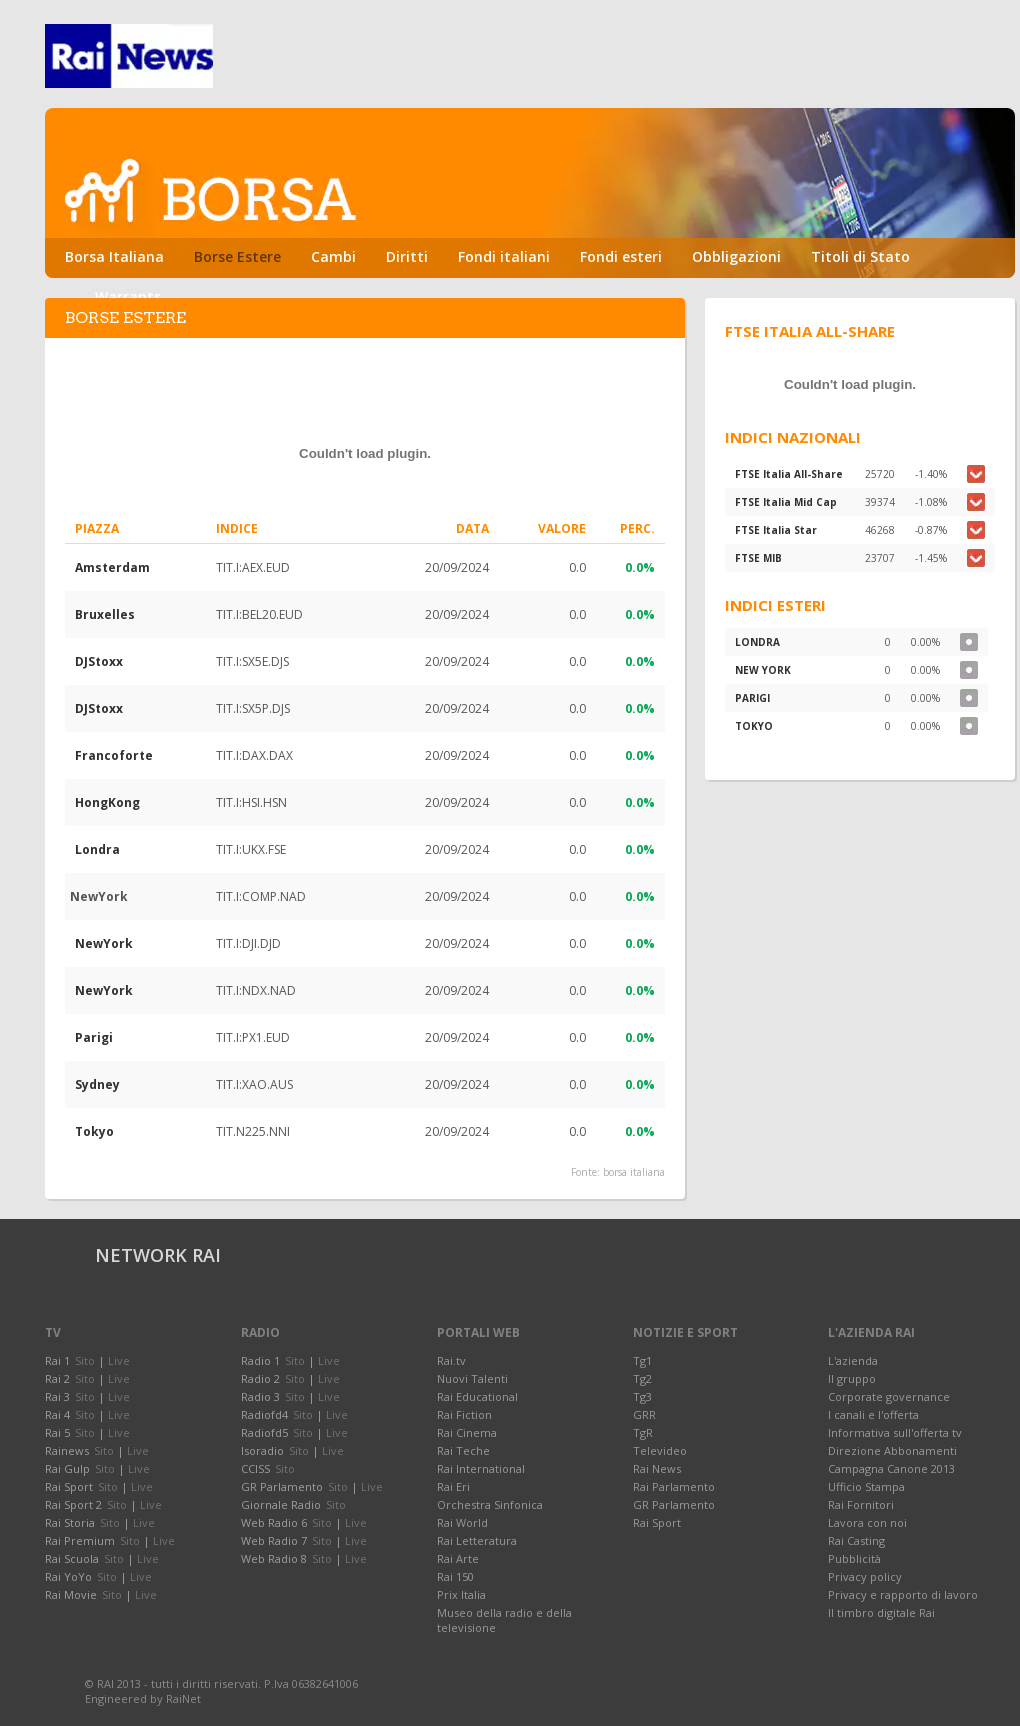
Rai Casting (856, 1540)
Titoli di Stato (860, 256)
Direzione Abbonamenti (892, 1450)
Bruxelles (105, 614)
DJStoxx (99, 661)
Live (119, 1360)
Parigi (94, 1037)
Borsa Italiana (114, 256)
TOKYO (754, 726)
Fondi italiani (504, 256)
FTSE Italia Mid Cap (786, 502)
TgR (643, 1432)
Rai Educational (477, 1396)
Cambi (333, 256)
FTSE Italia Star (776, 530)
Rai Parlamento (674, 1486)
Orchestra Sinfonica (490, 1504)
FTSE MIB (758, 558)
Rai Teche (463, 1450)
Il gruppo (852, 1378)
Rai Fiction (464, 1414)
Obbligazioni (736, 256)
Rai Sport (657, 1522)
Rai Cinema (467, 1432)
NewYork (104, 943)
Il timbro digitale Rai (881, 1612)
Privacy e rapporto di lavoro (903, 1594)
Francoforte (114, 755)
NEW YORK (763, 670)
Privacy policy (865, 1576)
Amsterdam (112, 567)
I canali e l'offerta (873, 1414)
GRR (644, 1414)
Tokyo (94, 1131)
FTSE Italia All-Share (789, 474)
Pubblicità (854, 1558)
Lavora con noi (867, 1522)
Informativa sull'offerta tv (895, 1432)
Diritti (407, 256)
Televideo (660, 1450)
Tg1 (642, 1360)
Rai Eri (453, 1486)
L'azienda (853, 1360)
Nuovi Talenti (472, 1378)
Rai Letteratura (477, 1540)
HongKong (107, 802)
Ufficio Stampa (866, 1486)
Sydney (97, 1084)
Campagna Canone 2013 (891, 1468)
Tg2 (642, 1378)
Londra (97, 849)
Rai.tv (451, 1360)
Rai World (462, 1522)
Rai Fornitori (861, 1504)
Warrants (128, 296)
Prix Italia (461, 1594)
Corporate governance (889, 1396)
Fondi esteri (621, 256)
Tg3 (642, 1396)
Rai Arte (458, 1558)
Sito (85, 1360)
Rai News (657, 1468)
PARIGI (752, 698)
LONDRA (757, 642)
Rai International (481, 1468)
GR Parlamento (674, 1504)
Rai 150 (455, 1576)
